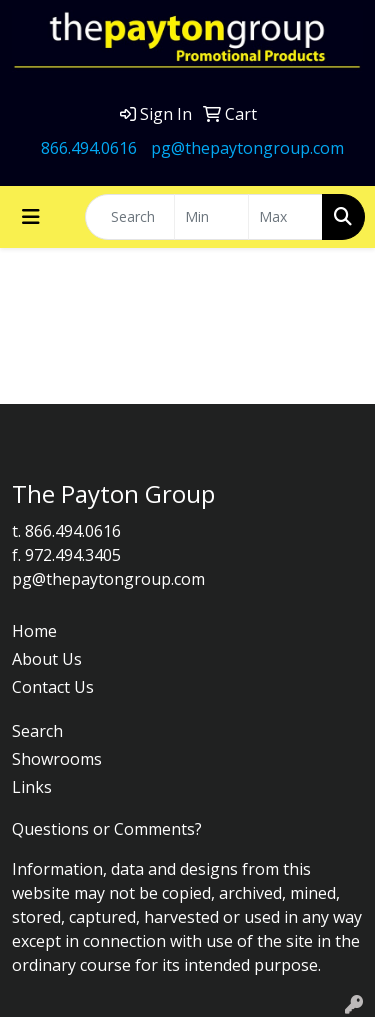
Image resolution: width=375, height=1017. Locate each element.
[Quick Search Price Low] (211, 217)
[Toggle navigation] (31, 217)
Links (32, 787)
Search (37, 731)
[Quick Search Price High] (285, 217)
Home (34, 631)
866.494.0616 (89, 148)
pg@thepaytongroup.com (247, 148)
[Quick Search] (130, 217)
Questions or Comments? (107, 829)
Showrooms (57, 759)
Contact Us (53, 687)
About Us (47, 659)
